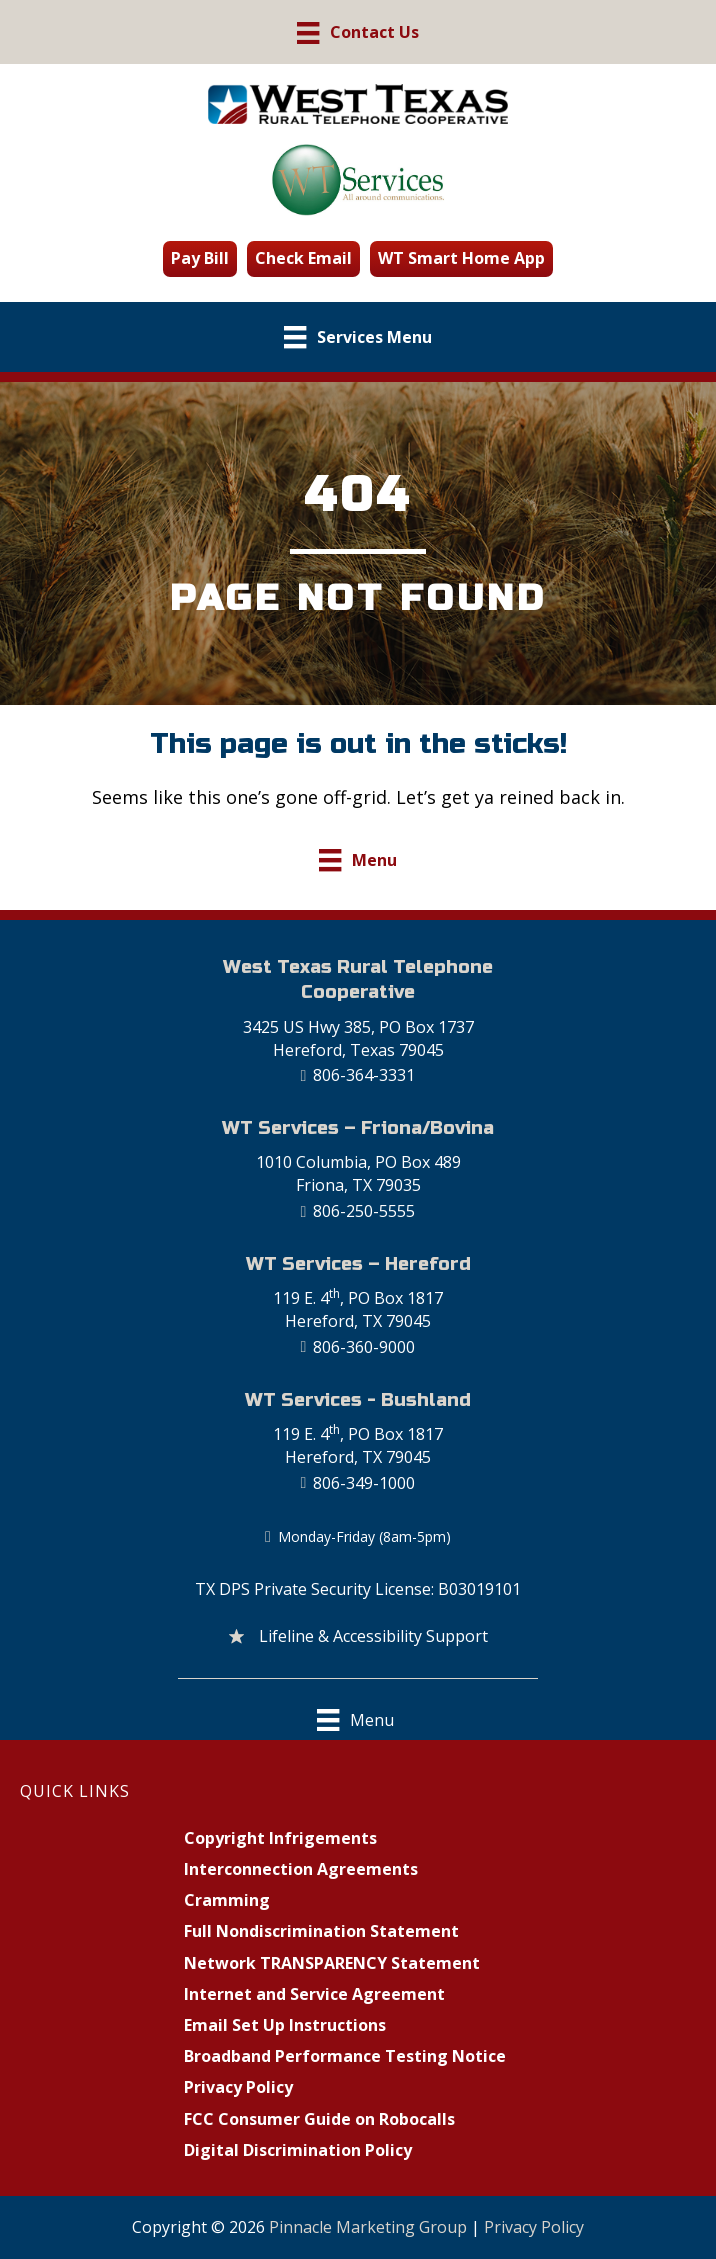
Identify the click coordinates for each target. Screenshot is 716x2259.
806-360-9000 (364, 1347)
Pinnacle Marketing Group (368, 2227)
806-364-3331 (364, 1075)
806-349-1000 (364, 1483)
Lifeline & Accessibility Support (373, 1636)
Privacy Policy (534, 2227)
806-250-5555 (364, 1211)
